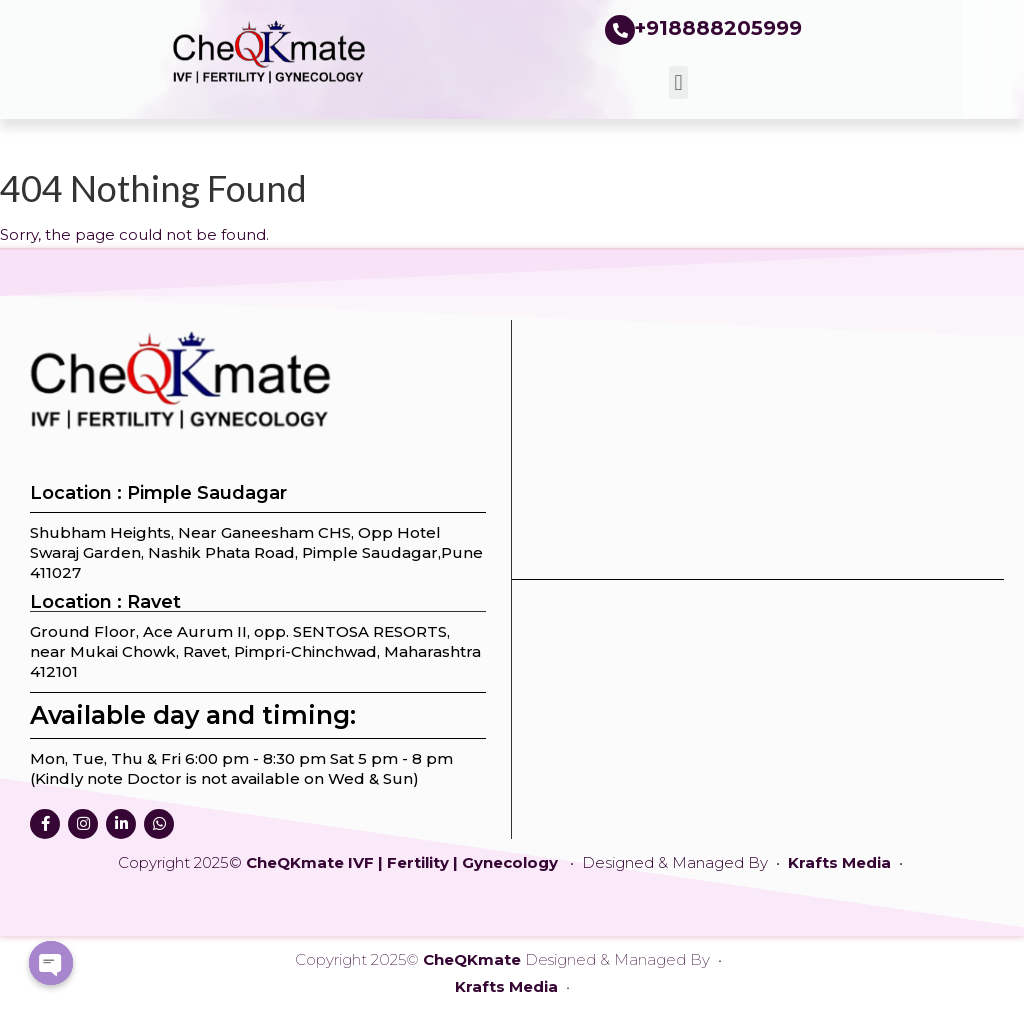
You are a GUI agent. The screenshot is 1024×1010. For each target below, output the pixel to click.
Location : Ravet (105, 602)
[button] (678, 82)
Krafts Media (841, 862)
